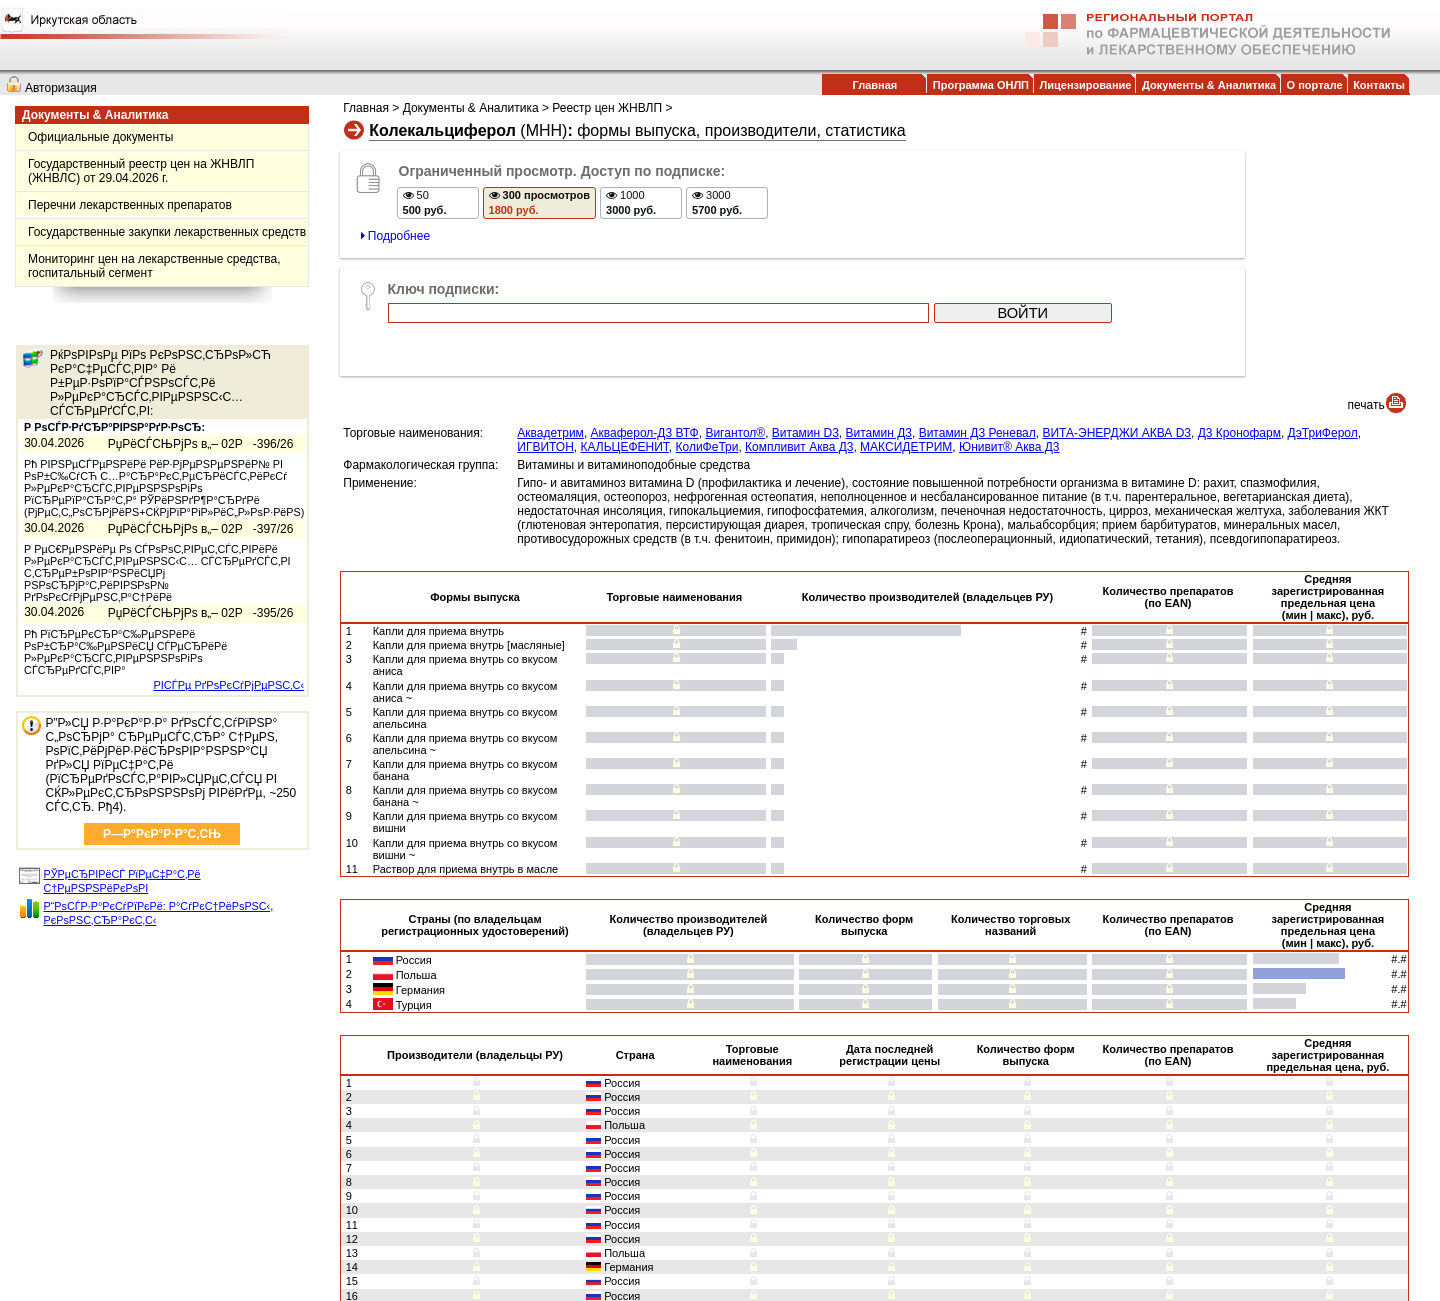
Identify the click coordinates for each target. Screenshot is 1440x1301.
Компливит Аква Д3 (799, 337)
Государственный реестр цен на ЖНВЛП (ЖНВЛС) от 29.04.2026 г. (141, 171)
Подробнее (399, 240)
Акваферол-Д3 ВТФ (645, 323)
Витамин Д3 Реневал (977, 323)
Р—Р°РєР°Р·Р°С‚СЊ (162, 834)
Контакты (1379, 85)
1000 (635, 206)
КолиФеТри (707, 337)
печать (1366, 295)
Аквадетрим (550, 323)
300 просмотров (543, 206)
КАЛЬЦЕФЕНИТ (625, 337)
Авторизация (61, 88)
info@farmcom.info (904, 1268)
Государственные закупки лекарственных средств (167, 232)
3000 (721, 206)
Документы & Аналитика (1209, 85)
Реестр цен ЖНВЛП (607, 108)
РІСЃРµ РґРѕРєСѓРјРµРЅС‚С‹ (228, 685)
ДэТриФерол (1323, 323)
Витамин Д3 (879, 323)
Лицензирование (1086, 85)
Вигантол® (735, 323)
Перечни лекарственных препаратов (130, 205)
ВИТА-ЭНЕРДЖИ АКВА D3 (1116, 323)
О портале (1315, 85)
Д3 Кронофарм (1239, 323)
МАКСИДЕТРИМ (906, 337)
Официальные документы (100, 137)
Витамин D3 (805, 323)
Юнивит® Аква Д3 (1009, 337)
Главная (874, 85)
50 (428, 206)
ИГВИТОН (545, 337)
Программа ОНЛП (981, 85)
